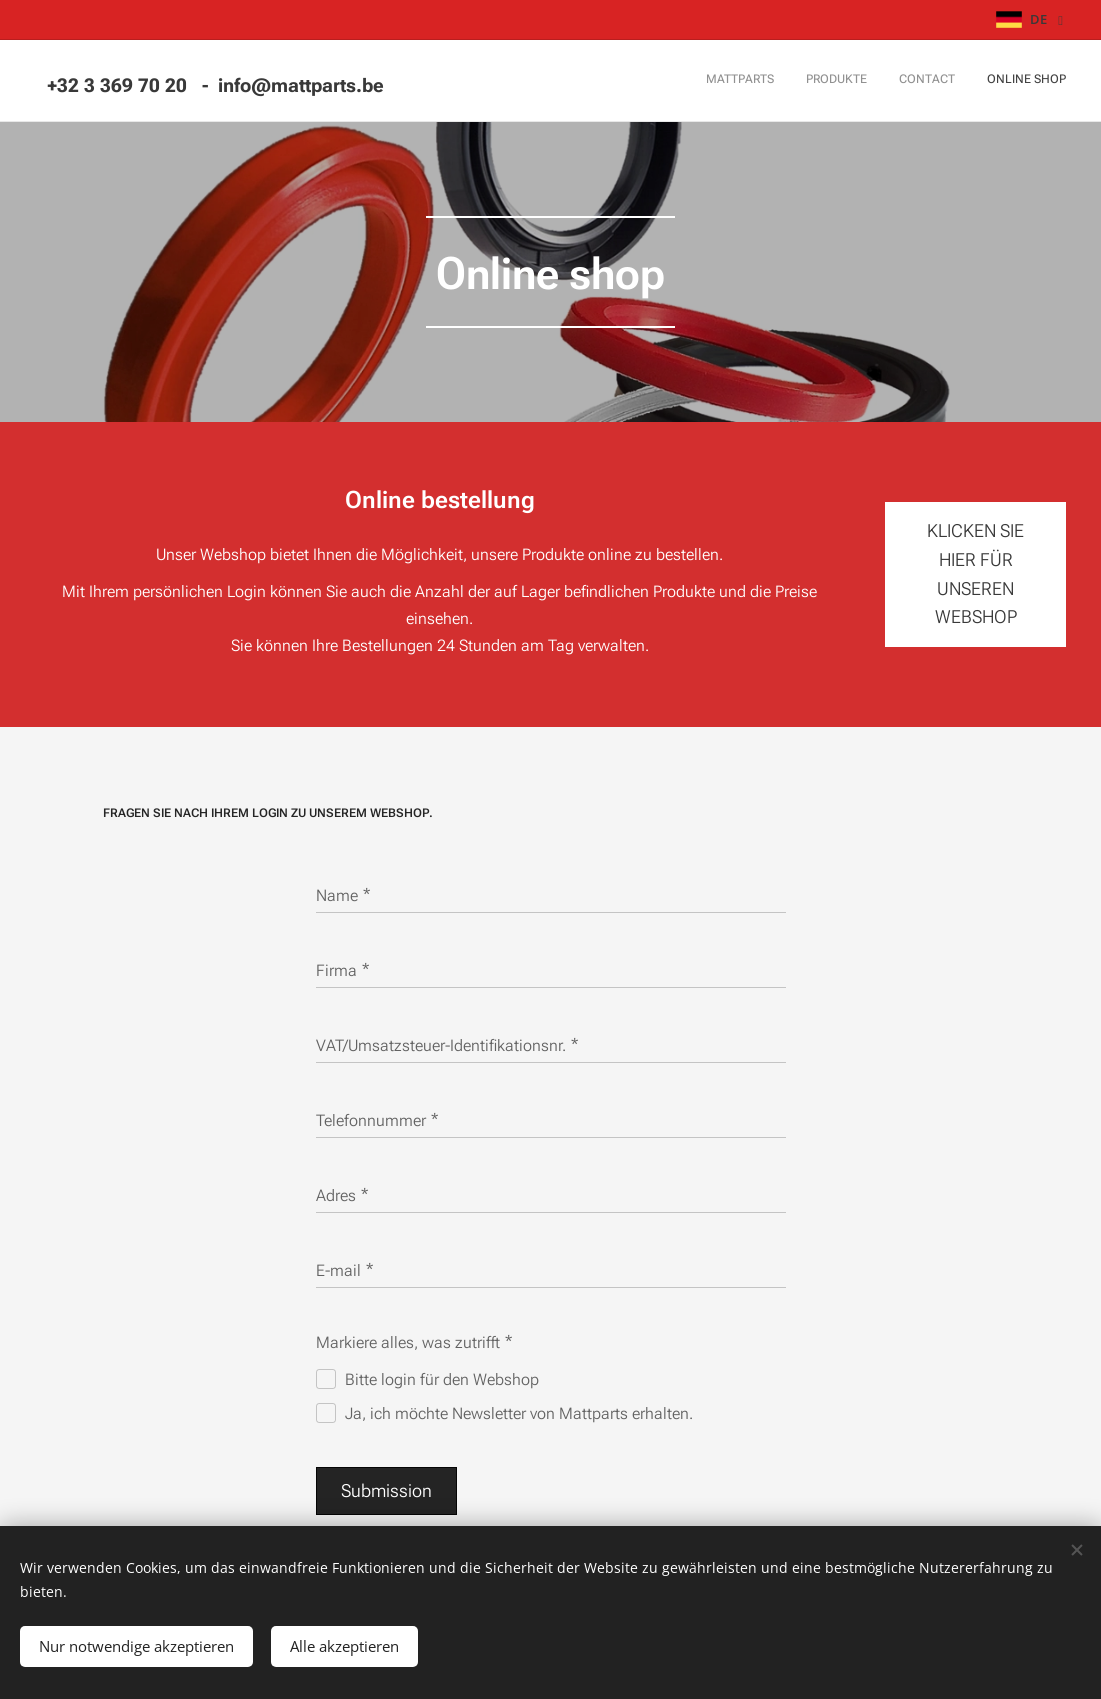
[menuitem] (975, 81)
